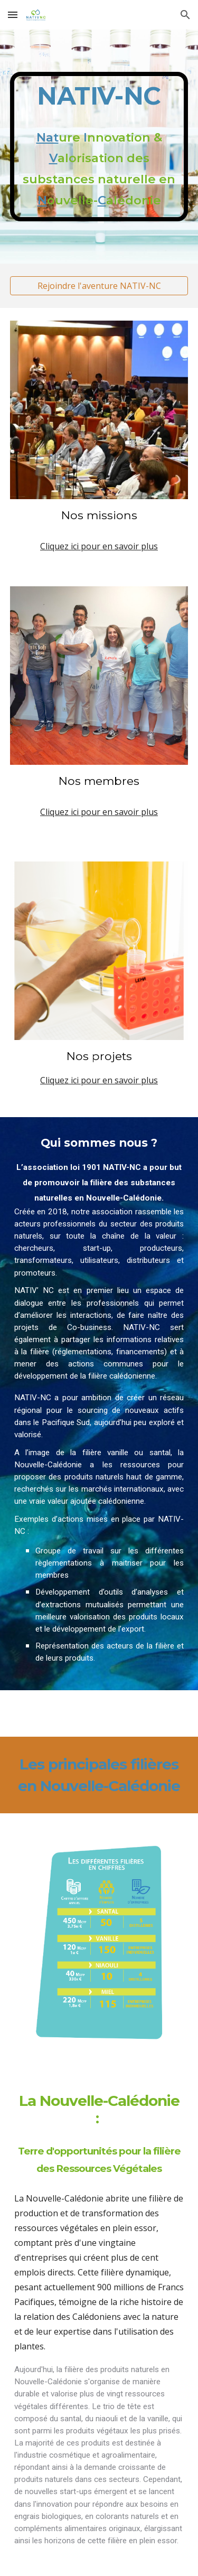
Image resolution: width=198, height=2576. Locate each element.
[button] (12, 14)
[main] (99, 146)
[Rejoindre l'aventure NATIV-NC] (99, 285)
